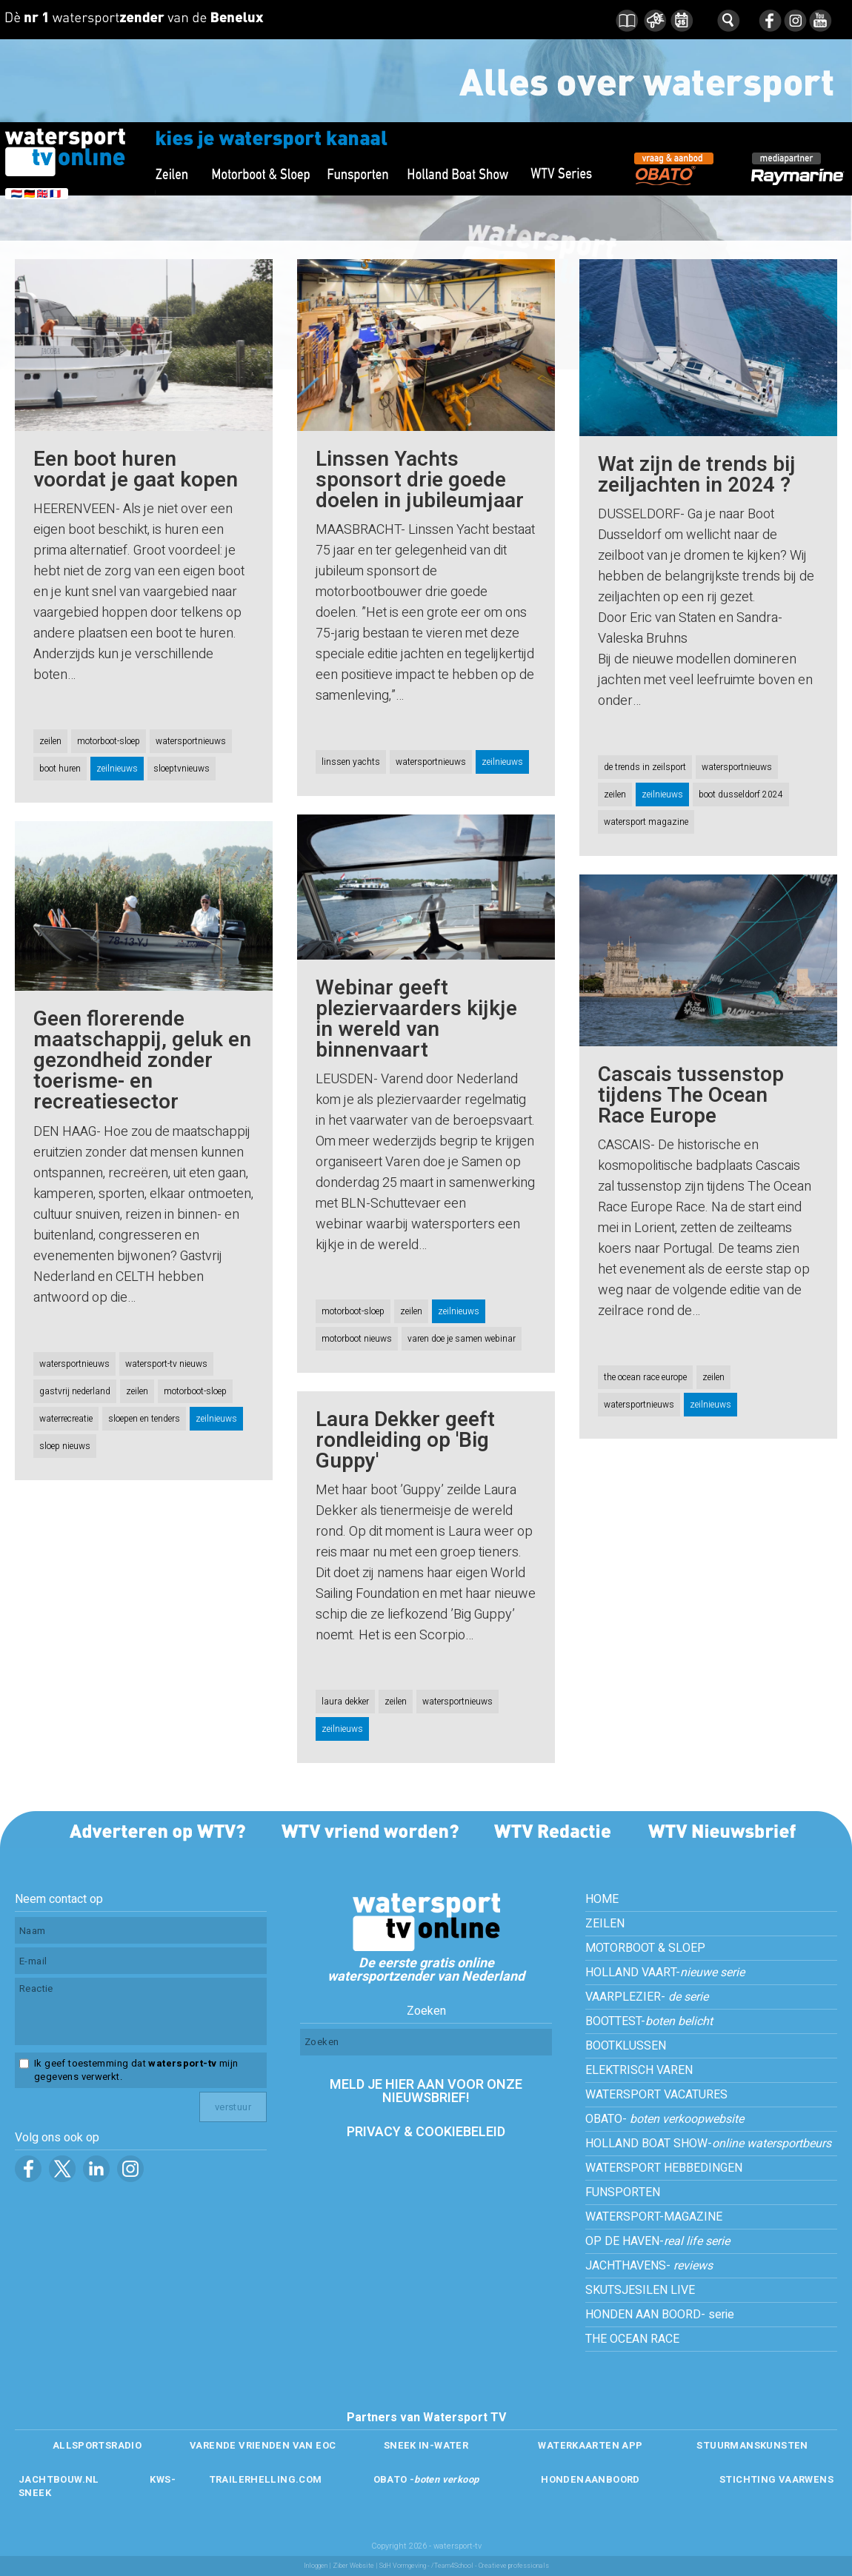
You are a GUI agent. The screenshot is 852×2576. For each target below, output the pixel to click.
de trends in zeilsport (645, 767)
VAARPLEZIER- (646, 1997)
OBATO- (664, 2119)
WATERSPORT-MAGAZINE (653, 2217)
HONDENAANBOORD (590, 2479)
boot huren (60, 768)
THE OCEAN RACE (632, 2339)
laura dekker (345, 1701)
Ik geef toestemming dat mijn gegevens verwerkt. (136, 2070)
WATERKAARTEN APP (590, 2445)
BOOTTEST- (649, 2021)
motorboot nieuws (357, 1338)
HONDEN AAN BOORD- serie (659, 2315)
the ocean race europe (645, 1377)
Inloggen (315, 2566)
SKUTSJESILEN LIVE (640, 2290)
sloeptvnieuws (181, 768)
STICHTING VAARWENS (776, 2479)
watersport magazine (646, 822)
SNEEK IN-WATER (426, 2445)
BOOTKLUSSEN (625, 2046)
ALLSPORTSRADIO (97, 2445)
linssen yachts (351, 762)
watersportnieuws (191, 741)
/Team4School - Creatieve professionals (490, 2566)
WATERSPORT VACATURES (656, 2095)
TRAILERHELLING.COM (265, 2479)
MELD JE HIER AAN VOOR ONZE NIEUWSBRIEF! (426, 2091)
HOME (602, 1899)
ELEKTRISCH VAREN (639, 2070)
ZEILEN (605, 1924)
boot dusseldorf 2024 (741, 794)
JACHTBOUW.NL (59, 2479)
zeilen (50, 741)
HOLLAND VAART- (665, 1972)
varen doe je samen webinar (461, 1338)
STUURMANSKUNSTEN (752, 2445)
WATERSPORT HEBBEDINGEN (663, 2168)
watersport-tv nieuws (166, 1364)
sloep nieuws (64, 1446)
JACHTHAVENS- (649, 2266)
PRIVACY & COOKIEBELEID (426, 2132)
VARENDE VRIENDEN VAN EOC (263, 2445)
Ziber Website (353, 2566)
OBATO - (426, 2479)
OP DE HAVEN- (657, 2241)
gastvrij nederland (74, 1391)
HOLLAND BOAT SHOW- (708, 2143)
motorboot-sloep (108, 741)
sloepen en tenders (144, 1418)
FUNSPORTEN (622, 2192)
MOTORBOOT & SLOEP (645, 1948)
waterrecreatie (66, 1418)
